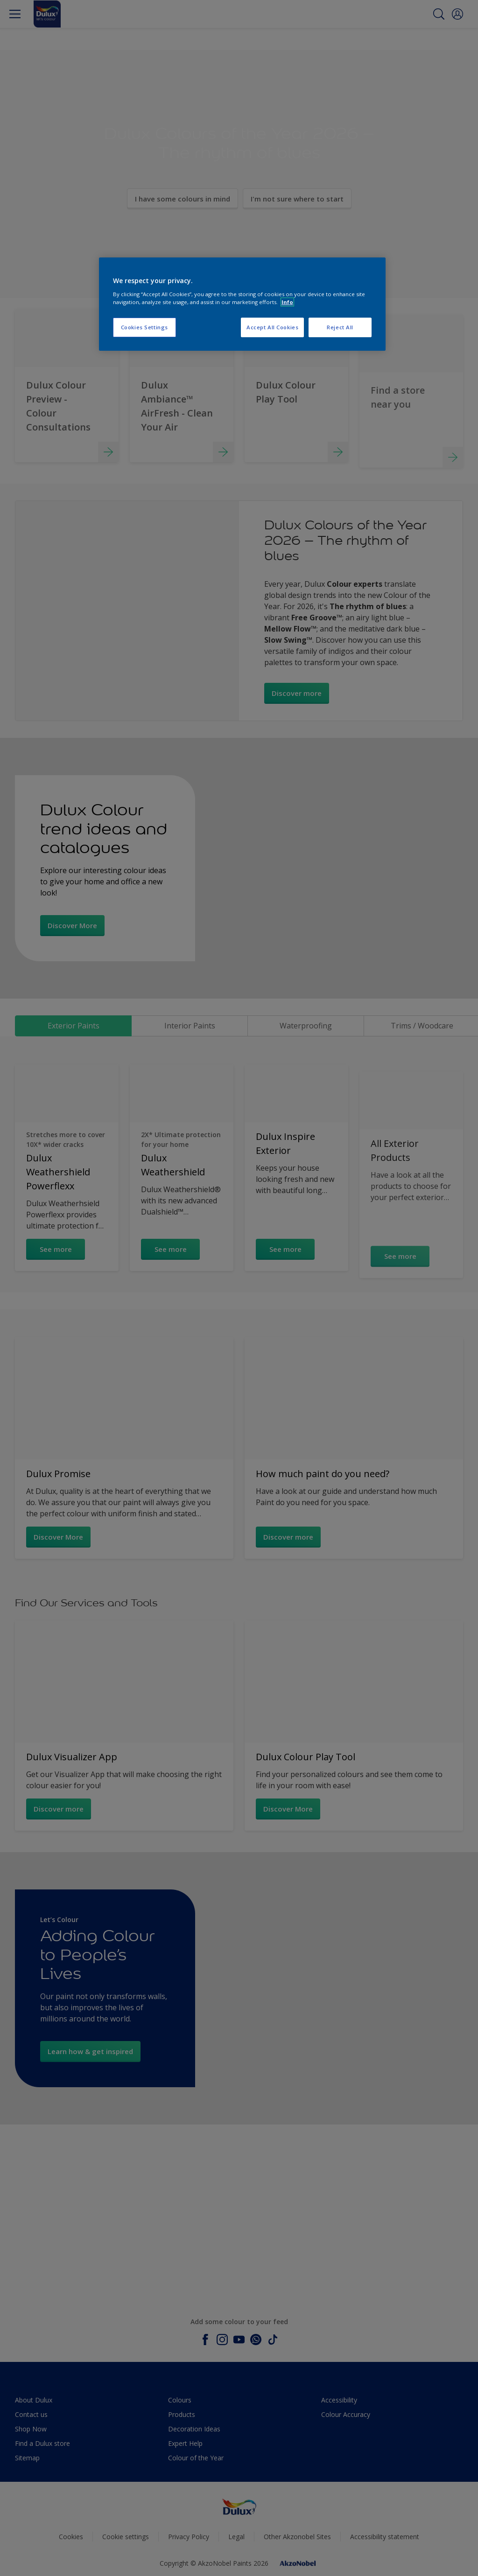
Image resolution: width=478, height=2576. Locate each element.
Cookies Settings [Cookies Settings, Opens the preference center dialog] (144, 327)
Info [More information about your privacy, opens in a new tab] (287, 302)
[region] (242, 304)
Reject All (340, 327)
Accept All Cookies (272, 327)
